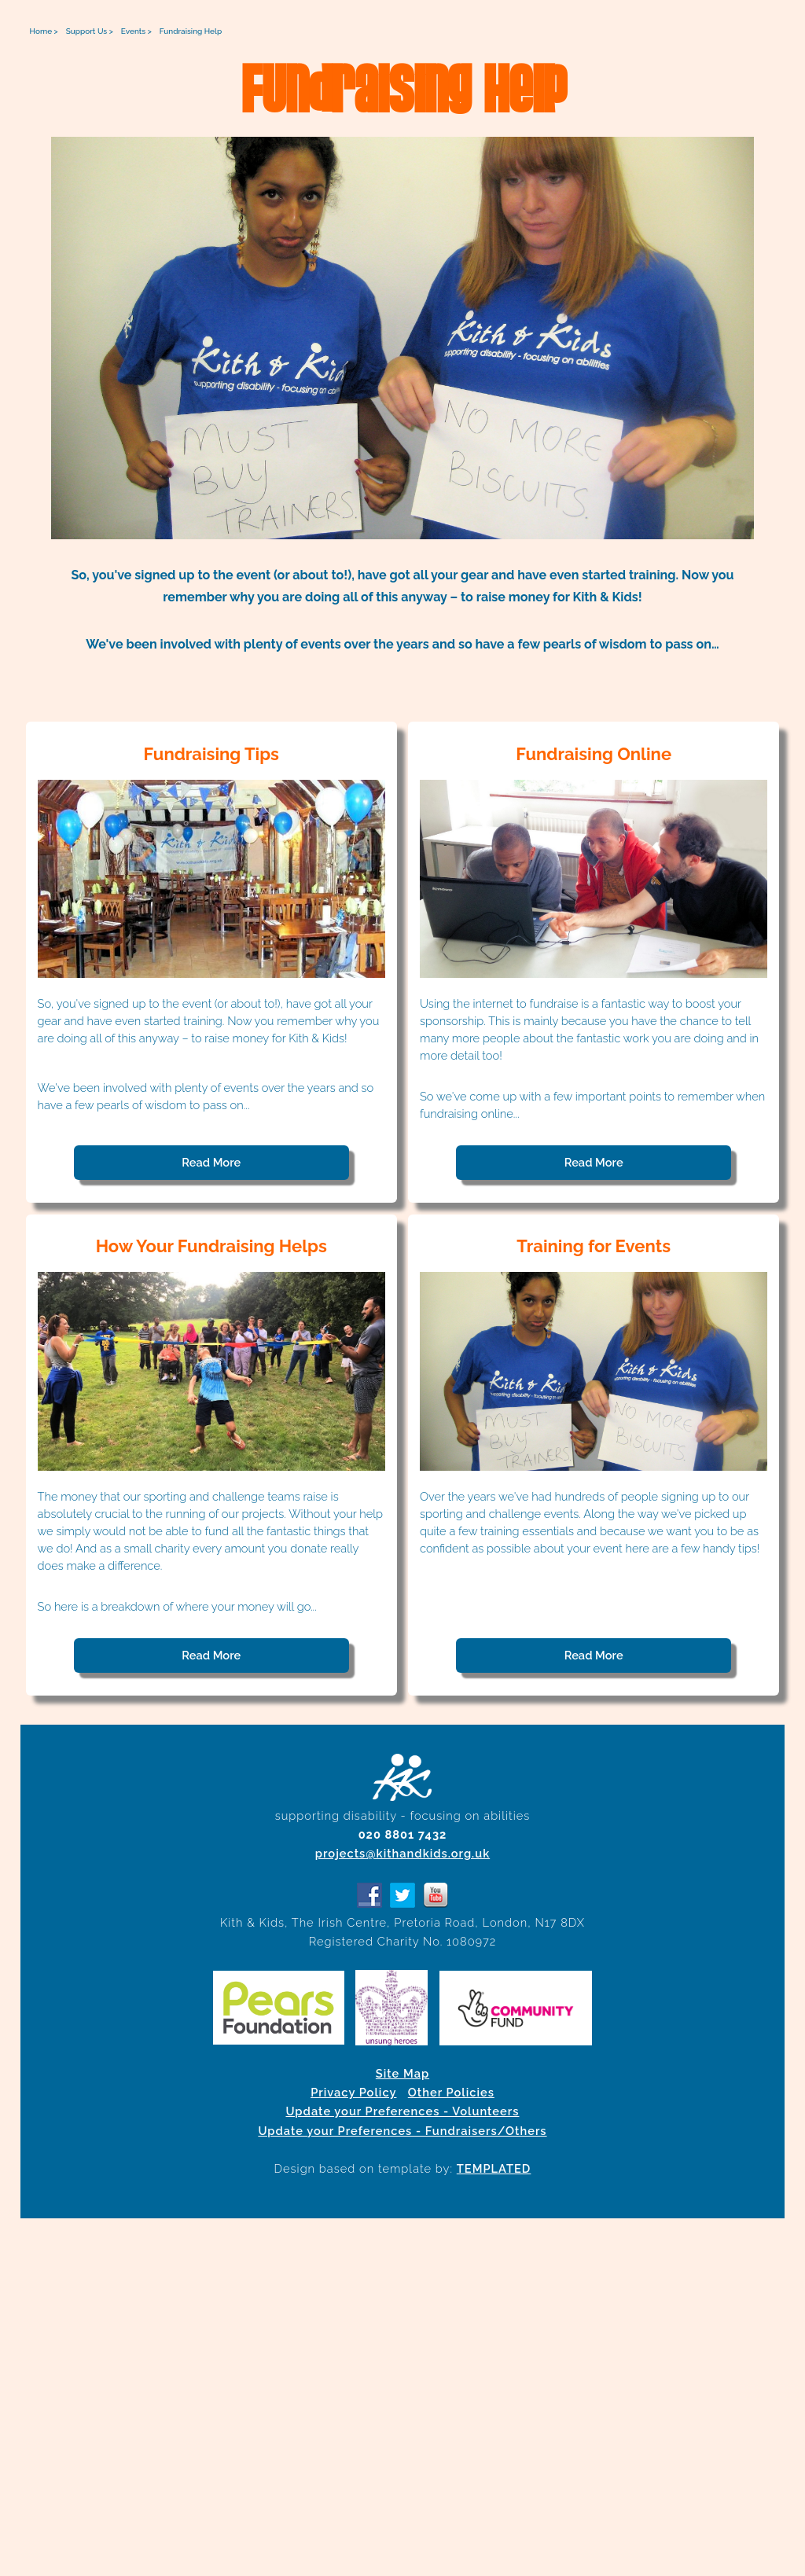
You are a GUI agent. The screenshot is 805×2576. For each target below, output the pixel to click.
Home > (44, 31)
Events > (136, 31)
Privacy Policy (353, 2092)
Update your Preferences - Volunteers (402, 2111)
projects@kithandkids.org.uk (402, 1853)
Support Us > (89, 31)
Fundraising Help (191, 31)
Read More (211, 1162)
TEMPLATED (494, 2168)
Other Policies (451, 2092)
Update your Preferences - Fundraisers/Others (402, 2130)
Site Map (402, 2073)
